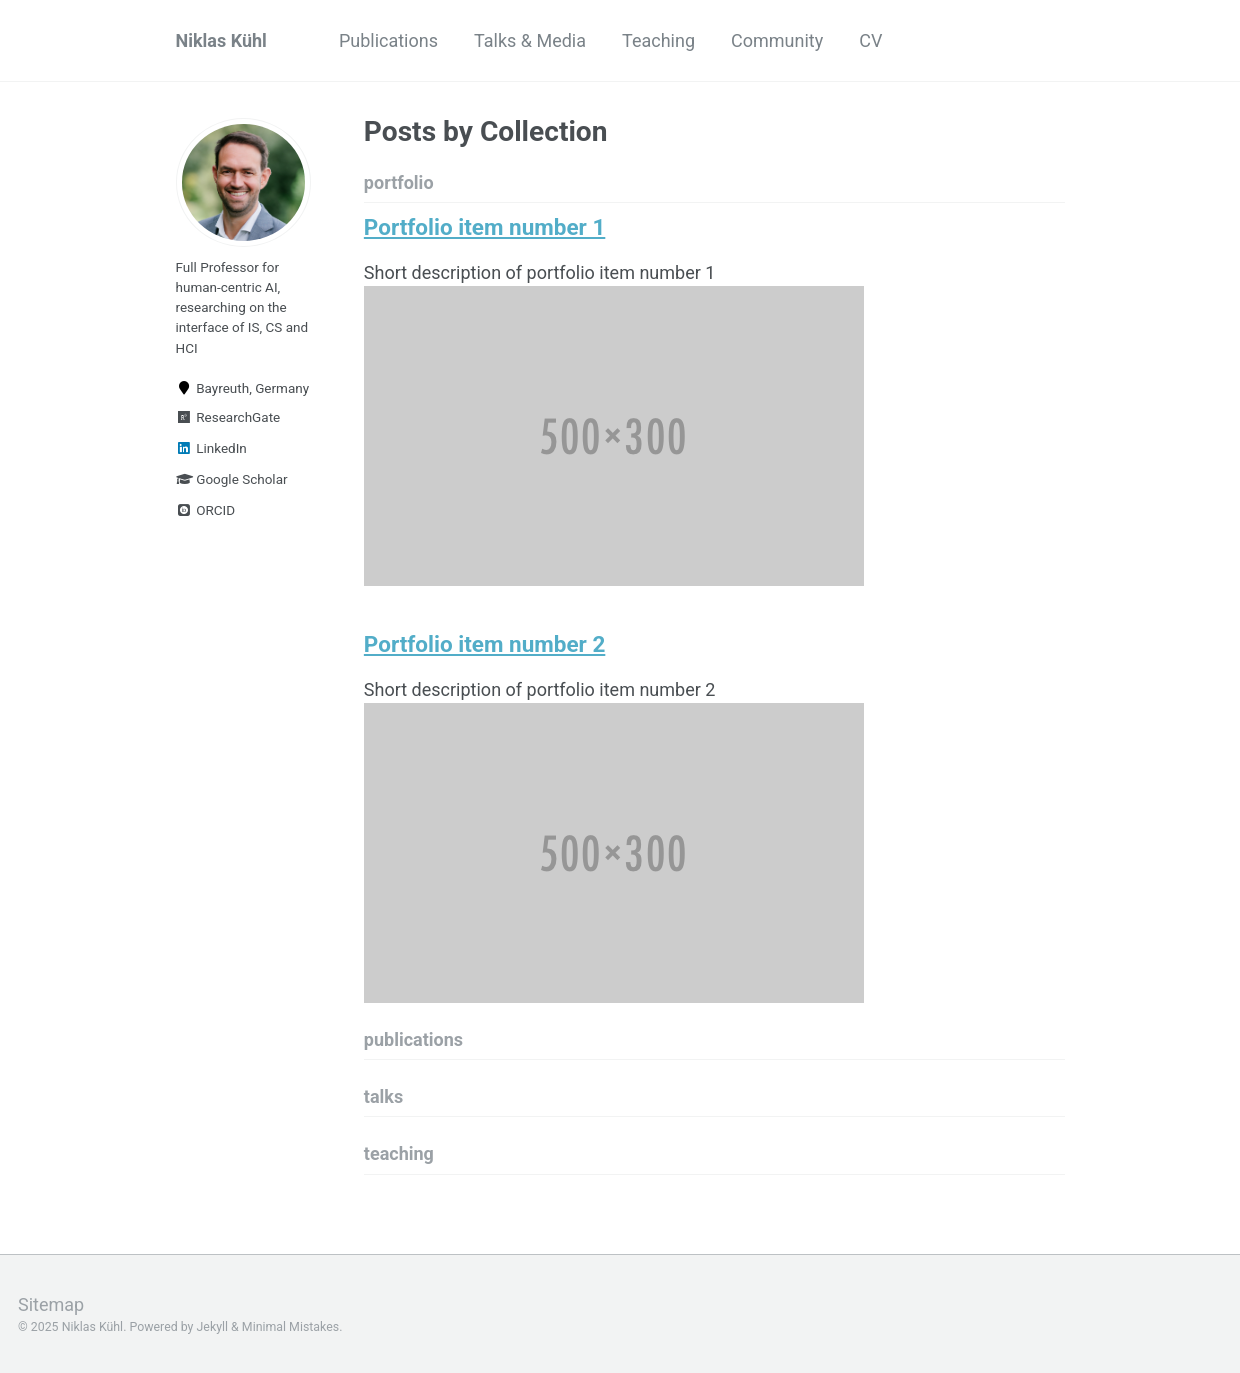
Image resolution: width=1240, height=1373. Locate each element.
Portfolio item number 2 (484, 644)
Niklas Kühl (221, 40)
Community (777, 40)
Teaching (658, 40)
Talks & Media (530, 40)
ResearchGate (228, 417)
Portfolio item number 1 (484, 227)
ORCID (206, 510)
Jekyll (213, 1327)
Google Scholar (232, 479)
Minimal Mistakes (290, 1327)
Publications (388, 40)
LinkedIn (211, 448)
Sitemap (51, 1304)
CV (870, 40)
